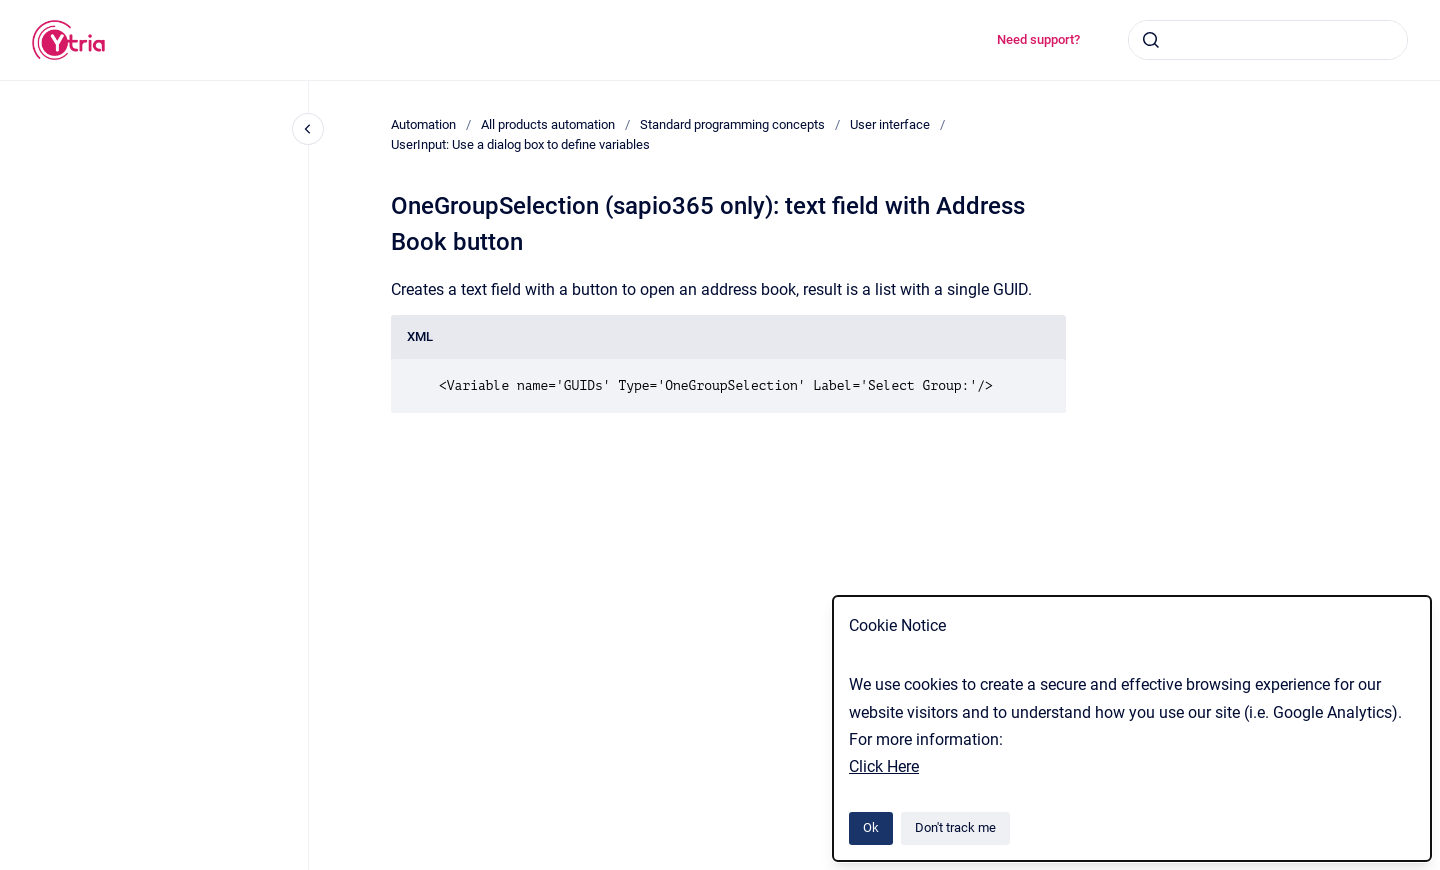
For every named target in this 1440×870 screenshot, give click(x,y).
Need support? (1038, 39)
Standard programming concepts (732, 124)
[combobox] (1268, 40)
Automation (423, 124)
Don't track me (955, 827)
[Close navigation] (308, 129)
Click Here (884, 766)
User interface (890, 124)
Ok (871, 827)
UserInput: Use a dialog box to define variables (520, 144)
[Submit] (1151, 40)
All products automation (548, 124)
